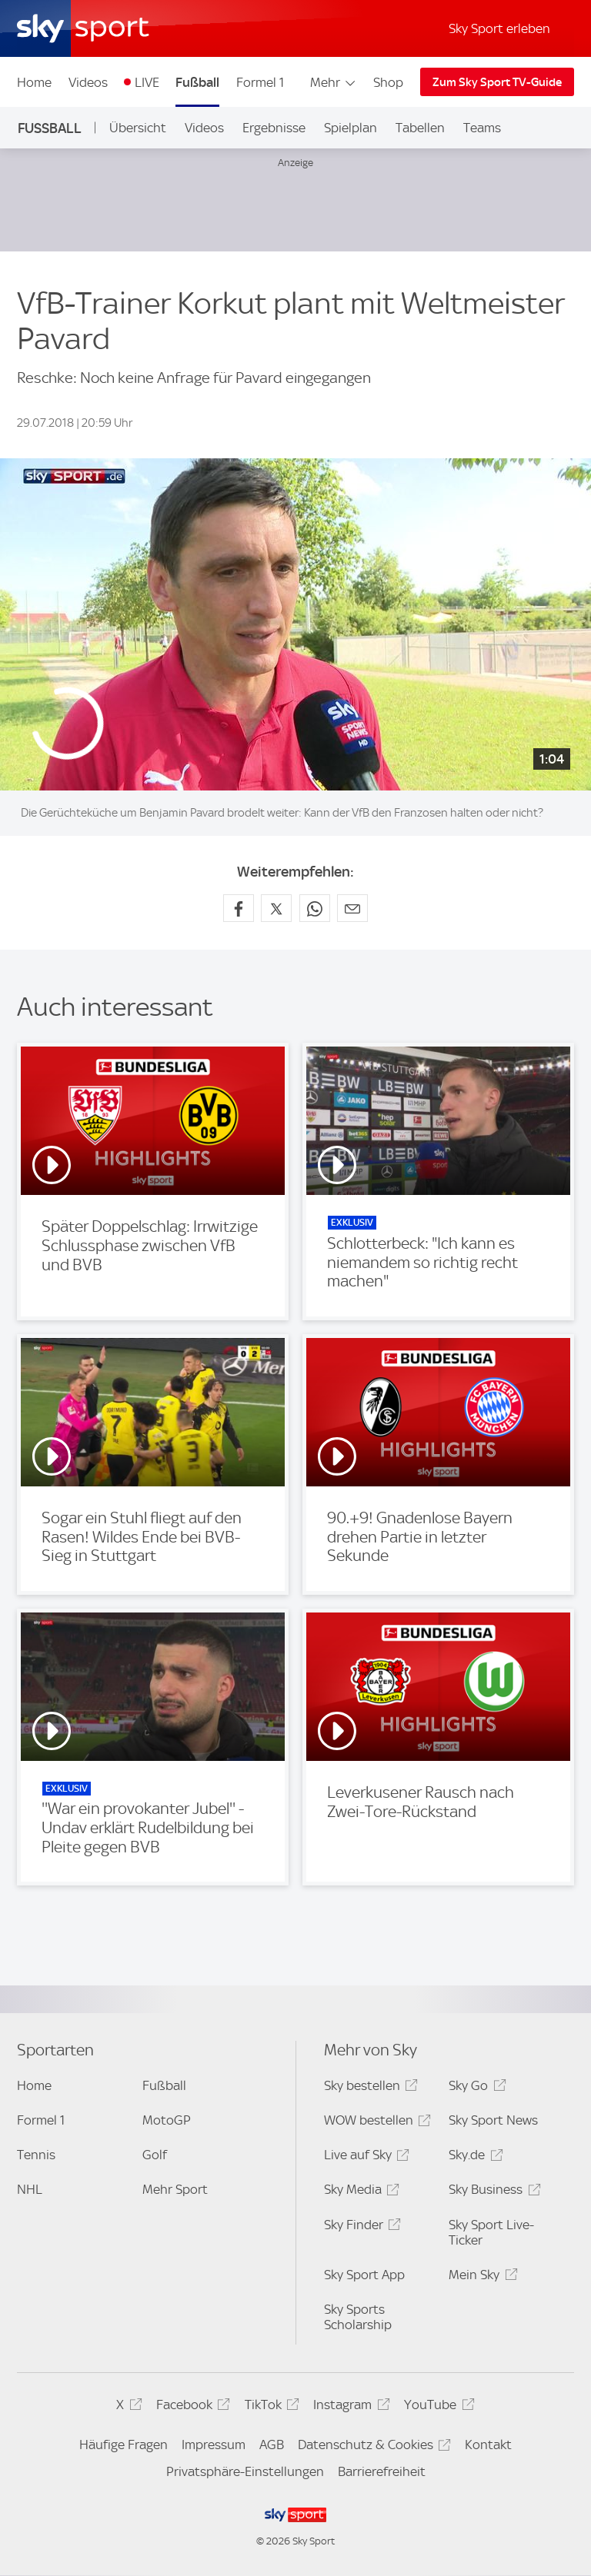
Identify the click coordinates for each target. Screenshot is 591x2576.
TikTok (270, 2407)
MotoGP (166, 2120)
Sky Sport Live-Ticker (491, 2232)
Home (34, 82)
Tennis (36, 2154)
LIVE (147, 82)
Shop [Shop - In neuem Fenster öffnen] (388, 82)
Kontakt (488, 2444)
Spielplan (350, 127)
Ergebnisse (274, 127)
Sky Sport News (493, 2120)
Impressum (213, 2444)
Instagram (349, 2407)
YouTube (436, 2407)
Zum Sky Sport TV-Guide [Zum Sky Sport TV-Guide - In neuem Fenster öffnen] (497, 82)
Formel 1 (260, 82)
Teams (482, 127)
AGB (271, 2444)
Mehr (333, 82)
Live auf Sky (364, 2157)
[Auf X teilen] (276, 908)
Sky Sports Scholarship (358, 2316)
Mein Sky (481, 2277)
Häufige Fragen (123, 2444)
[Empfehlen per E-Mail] (352, 908)
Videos (88, 82)
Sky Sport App (364, 2274)
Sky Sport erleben (499, 28)
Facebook (190, 2407)
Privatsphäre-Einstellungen (245, 2471)
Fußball (197, 82)
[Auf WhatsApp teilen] (314, 908)
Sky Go (475, 2088)
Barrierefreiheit (382, 2471)
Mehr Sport (175, 2189)
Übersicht (137, 127)
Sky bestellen (368, 2088)
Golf (154, 2154)
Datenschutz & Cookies (372, 2447)
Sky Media (359, 2192)
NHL (29, 2189)
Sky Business (492, 2192)
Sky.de (473, 2157)
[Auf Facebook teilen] (238, 908)
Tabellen (420, 127)
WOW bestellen (375, 2122)
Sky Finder (360, 2227)
